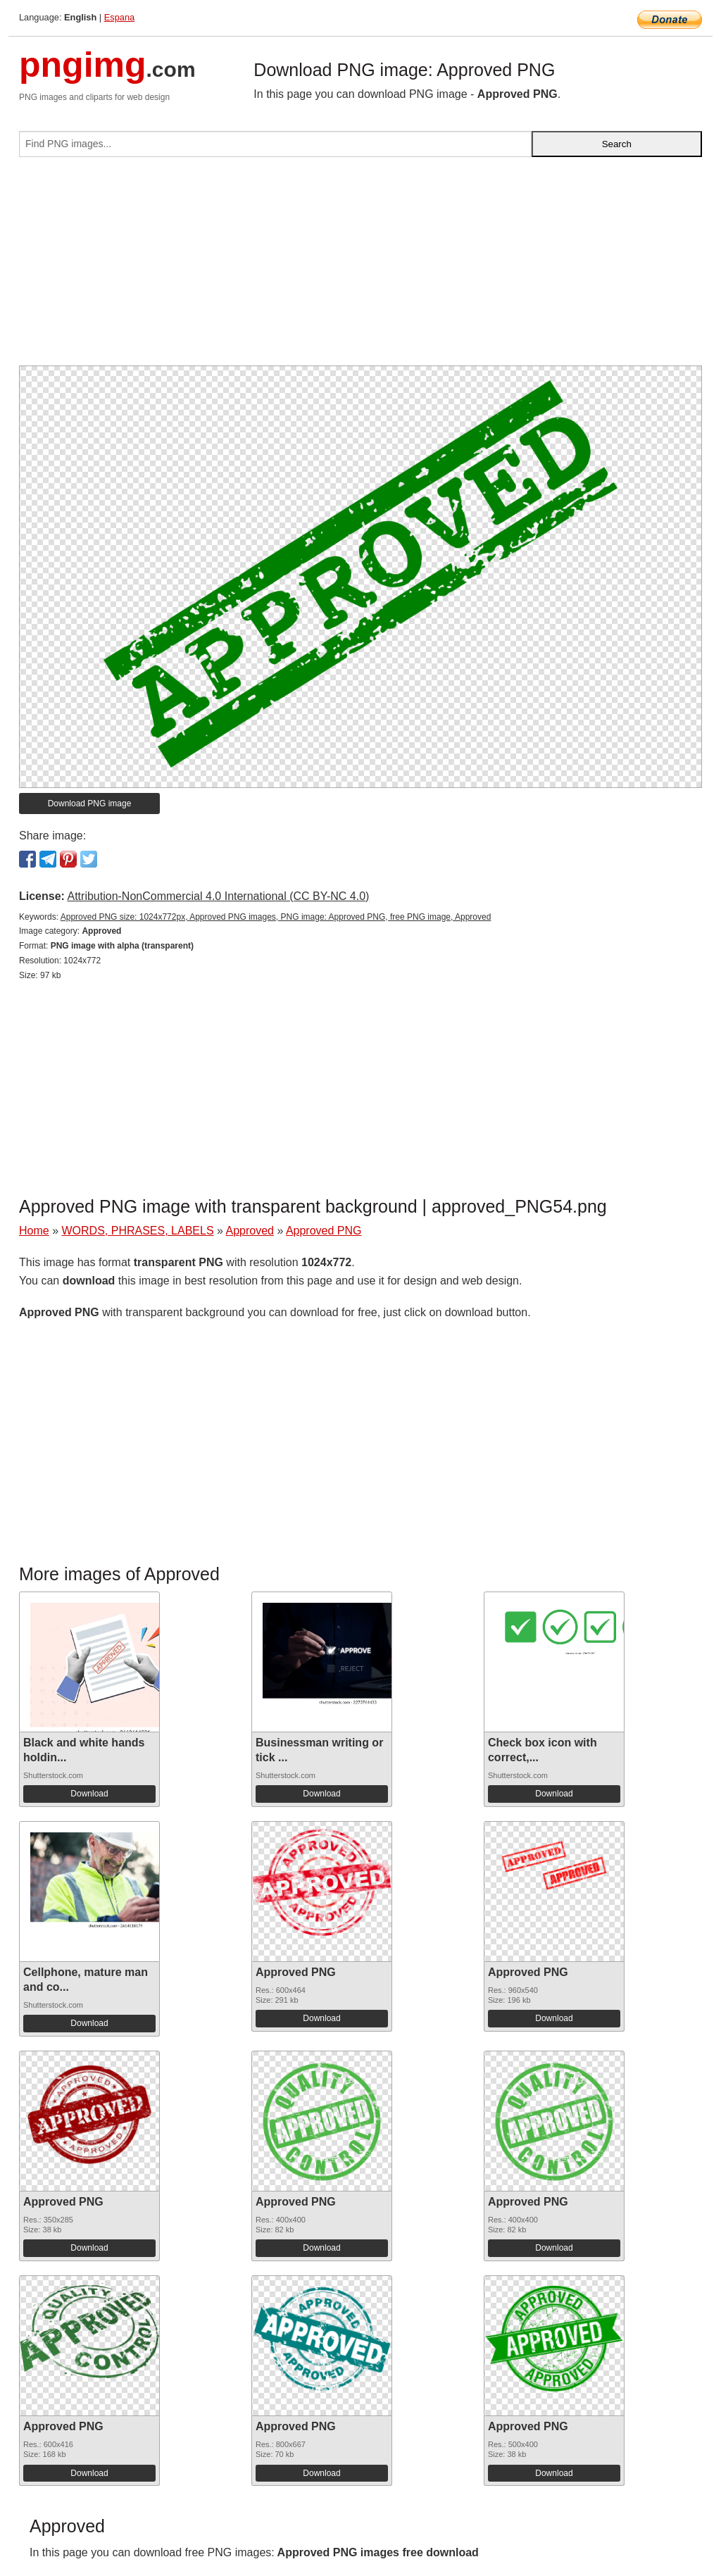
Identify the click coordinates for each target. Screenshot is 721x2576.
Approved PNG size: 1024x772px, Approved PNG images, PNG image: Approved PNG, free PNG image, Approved (276, 917)
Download (89, 1794)
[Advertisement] (360, 266)
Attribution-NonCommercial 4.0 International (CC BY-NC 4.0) (218, 896)
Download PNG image (90, 803)
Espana (119, 17)
